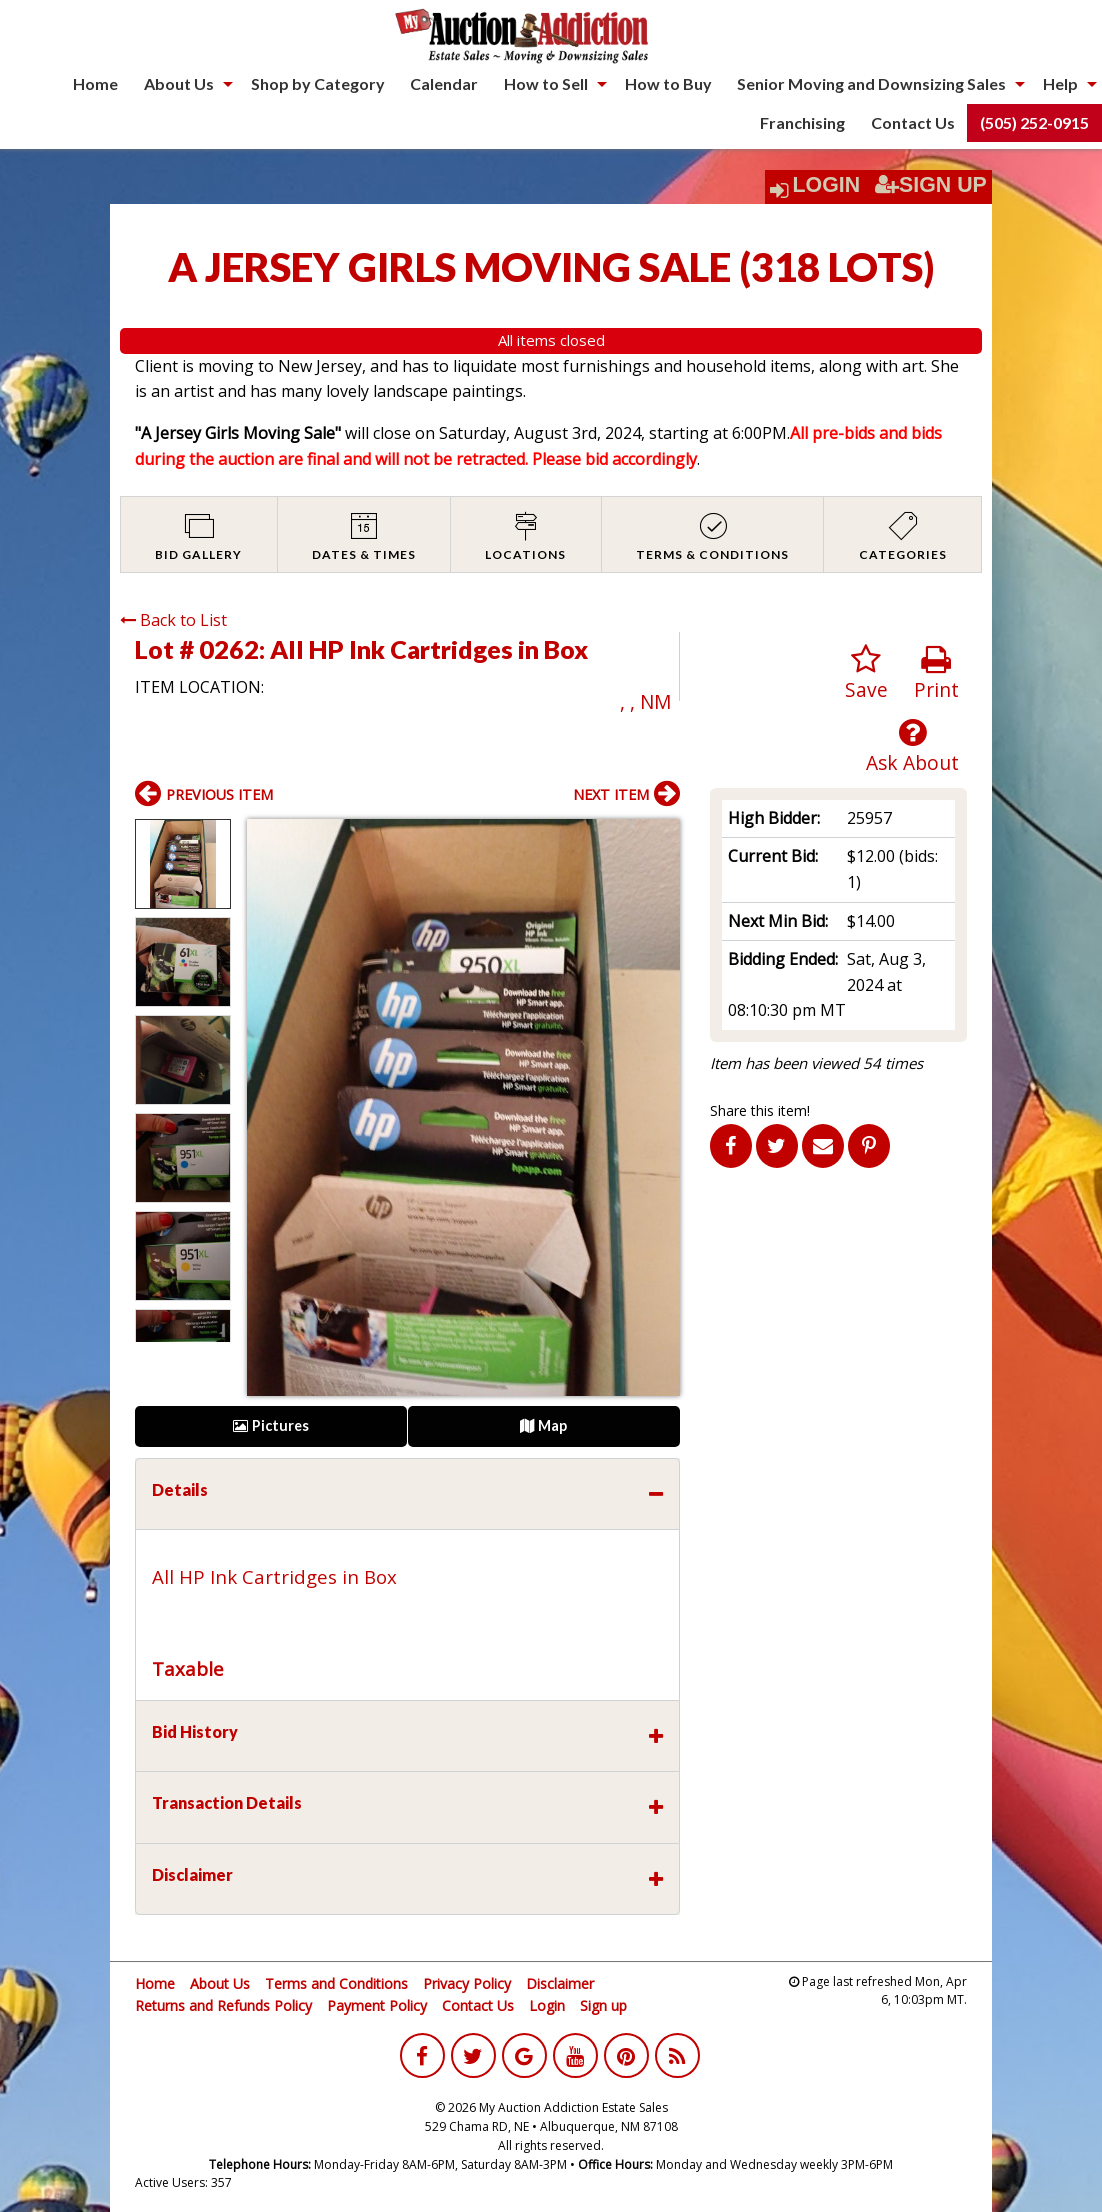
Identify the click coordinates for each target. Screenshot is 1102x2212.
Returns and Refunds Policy (223, 2005)
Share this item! (760, 1110)
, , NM (645, 701)
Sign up (603, 2005)
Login (827, 185)
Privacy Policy (467, 1983)
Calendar (444, 83)
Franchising (802, 122)
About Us (179, 83)
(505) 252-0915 (1034, 122)
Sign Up (931, 185)
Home (95, 83)
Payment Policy (377, 2005)
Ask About (912, 746)
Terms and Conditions (336, 1983)
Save (866, 673)
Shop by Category (318, 83)
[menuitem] (95, 84)
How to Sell (546, 83)
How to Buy (668, 83)
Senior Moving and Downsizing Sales (871, 83)
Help (1060, 83)
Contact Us (913, 122)
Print (936, 673)
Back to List (173, 620)
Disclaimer (560, 1983)
